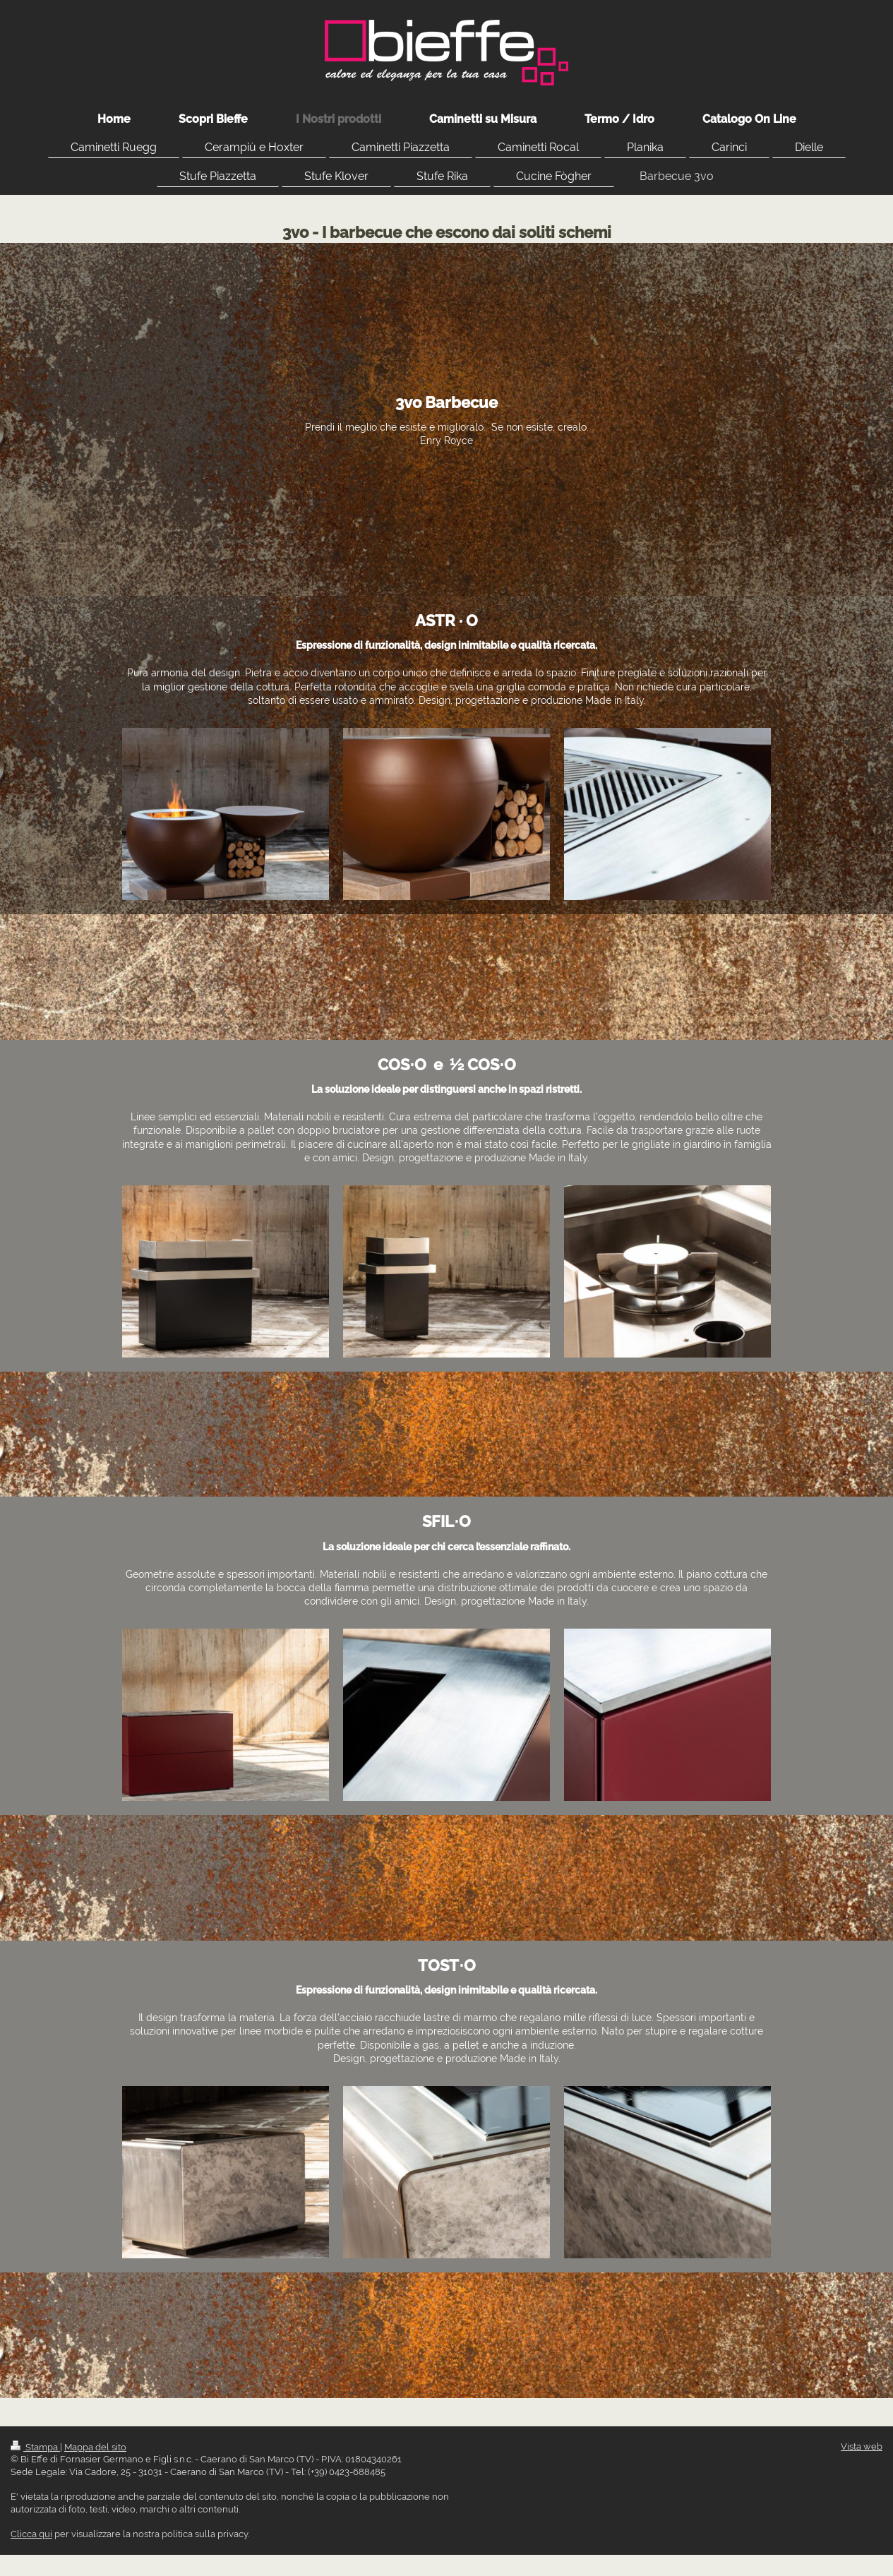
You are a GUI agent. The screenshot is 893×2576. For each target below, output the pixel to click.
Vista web (861, 2446)
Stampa (35, 2447)
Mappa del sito (95, 2447)
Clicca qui (31, 2534)
